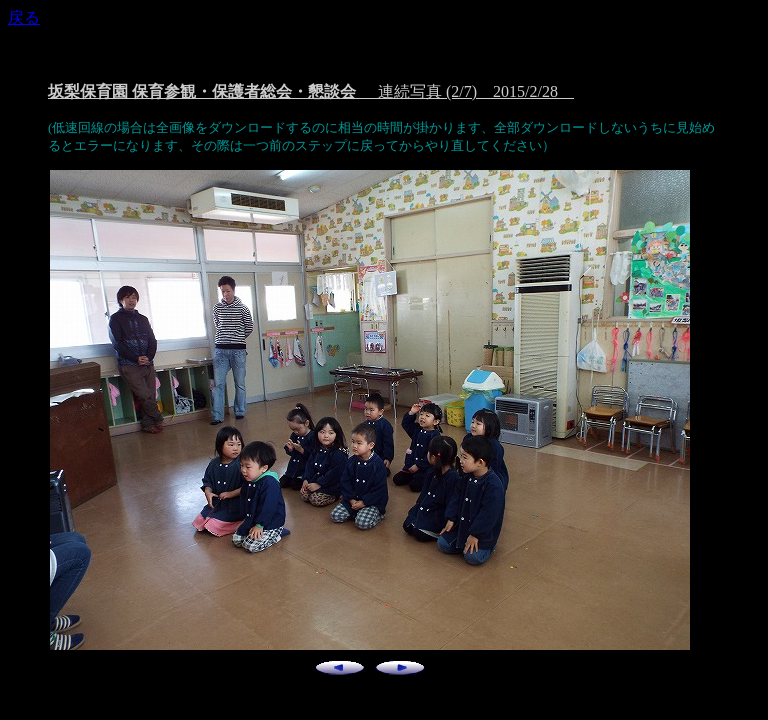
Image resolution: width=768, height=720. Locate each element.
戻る (24, 17)
